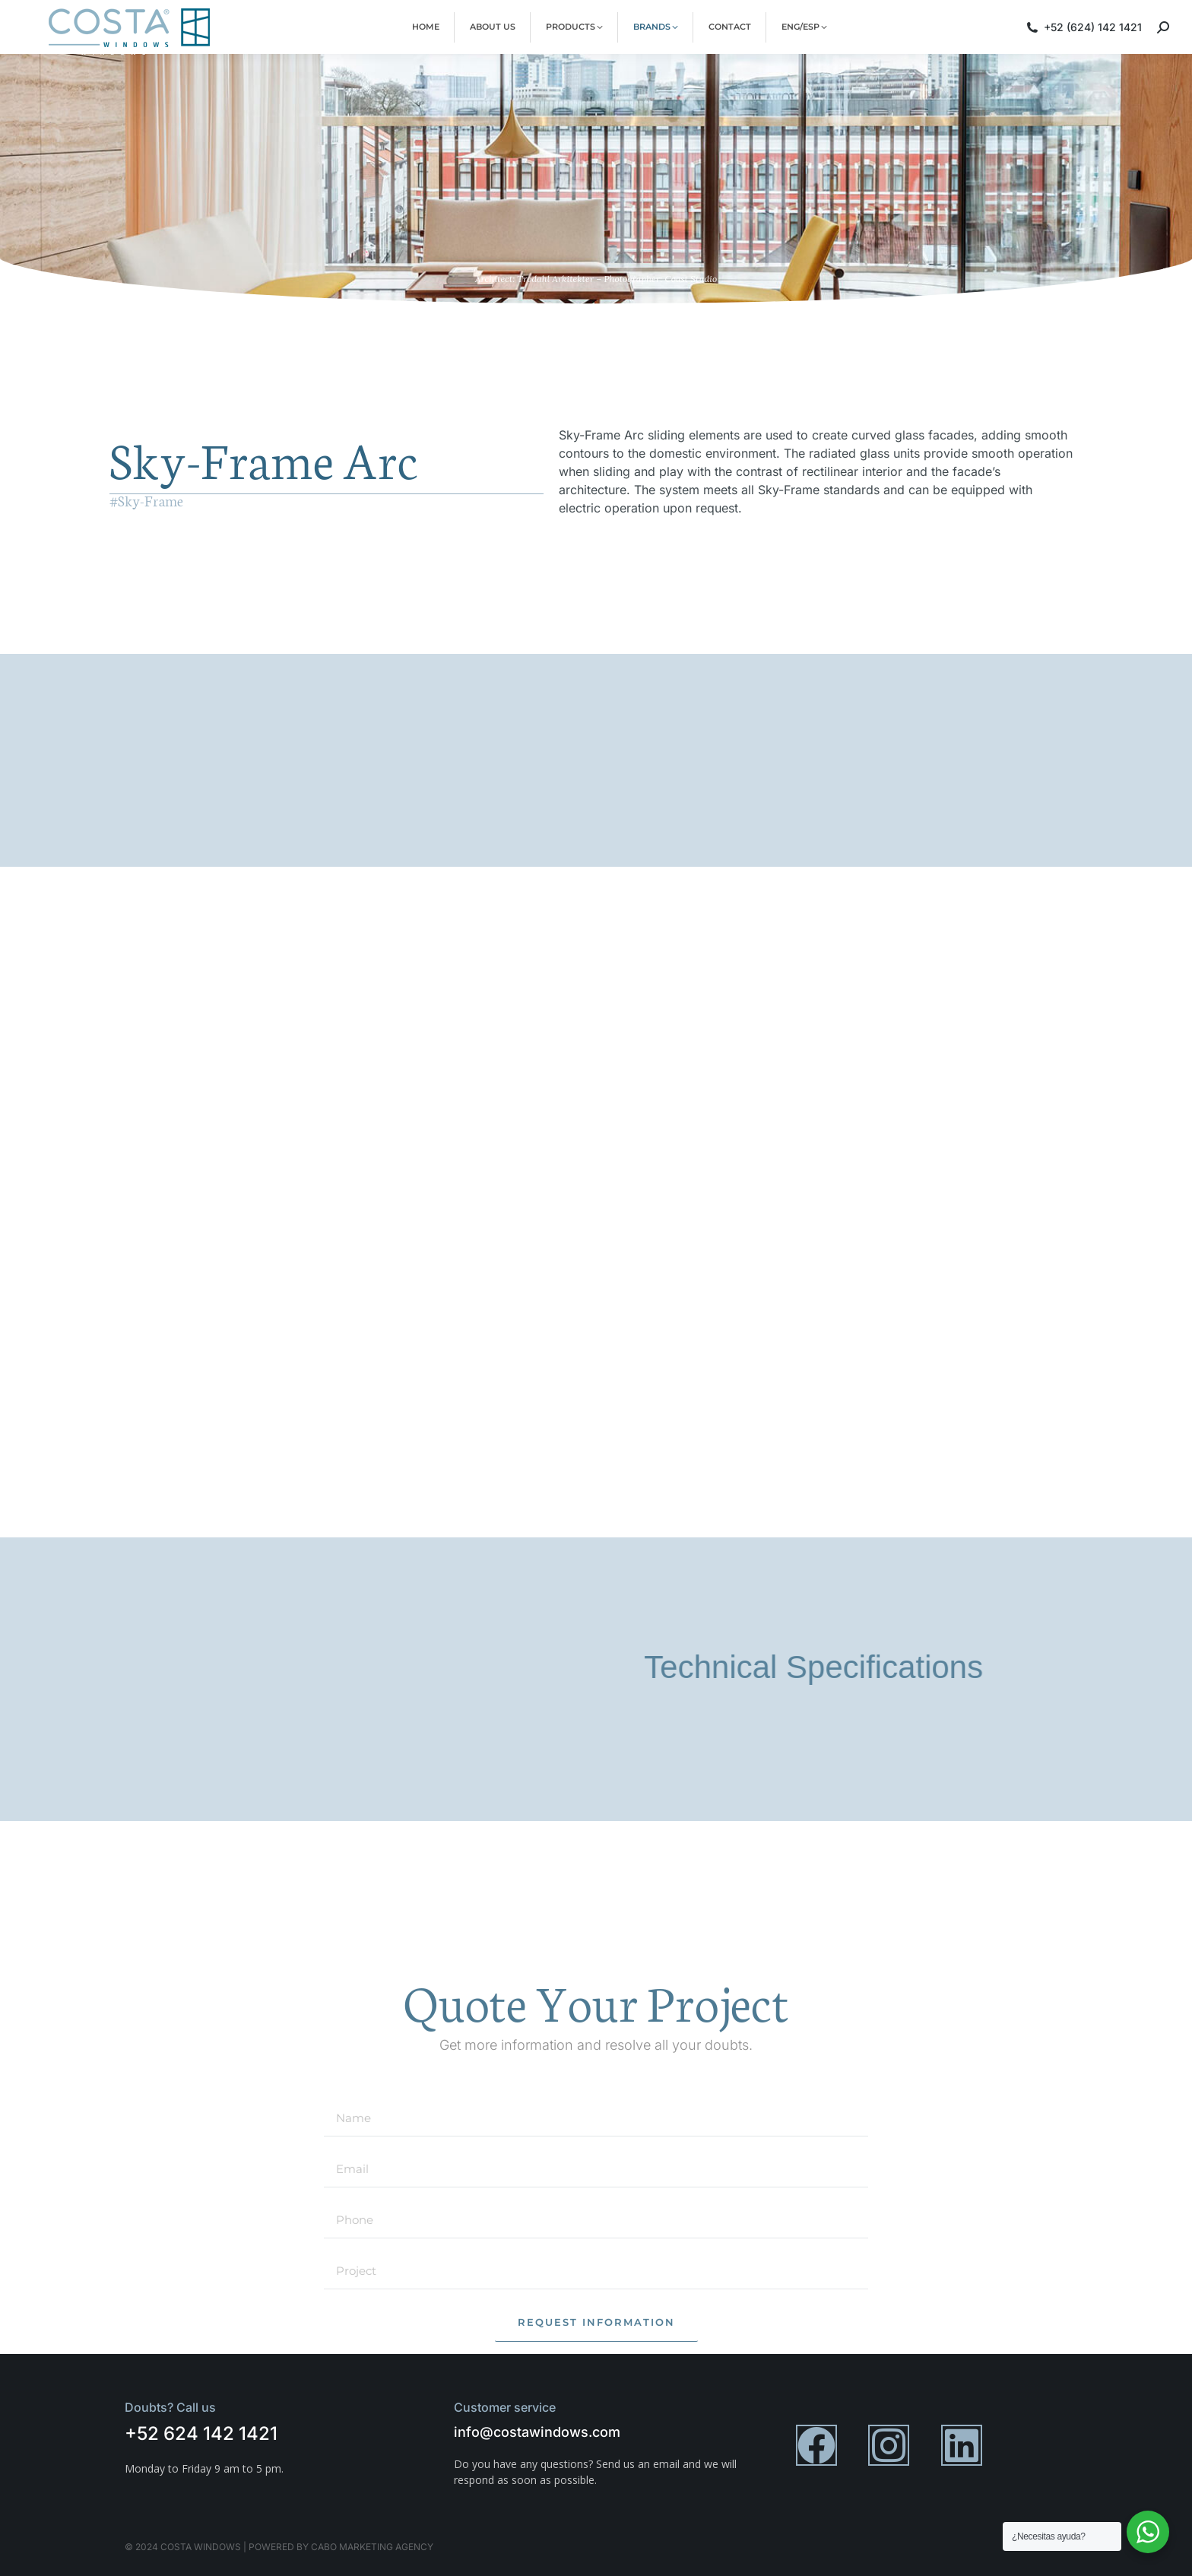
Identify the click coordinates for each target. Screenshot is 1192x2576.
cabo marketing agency (372, 2546)
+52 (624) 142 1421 (1083, 33)
